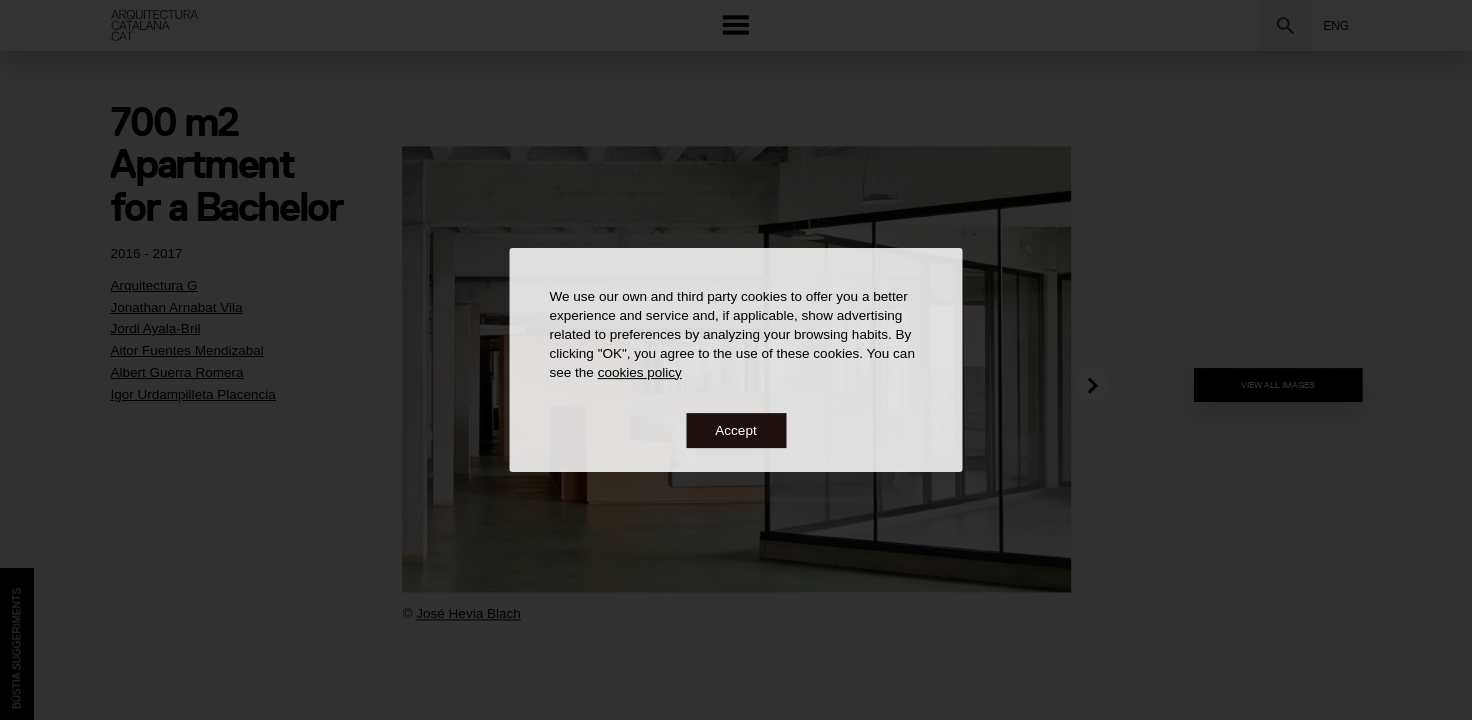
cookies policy (640, 372)
